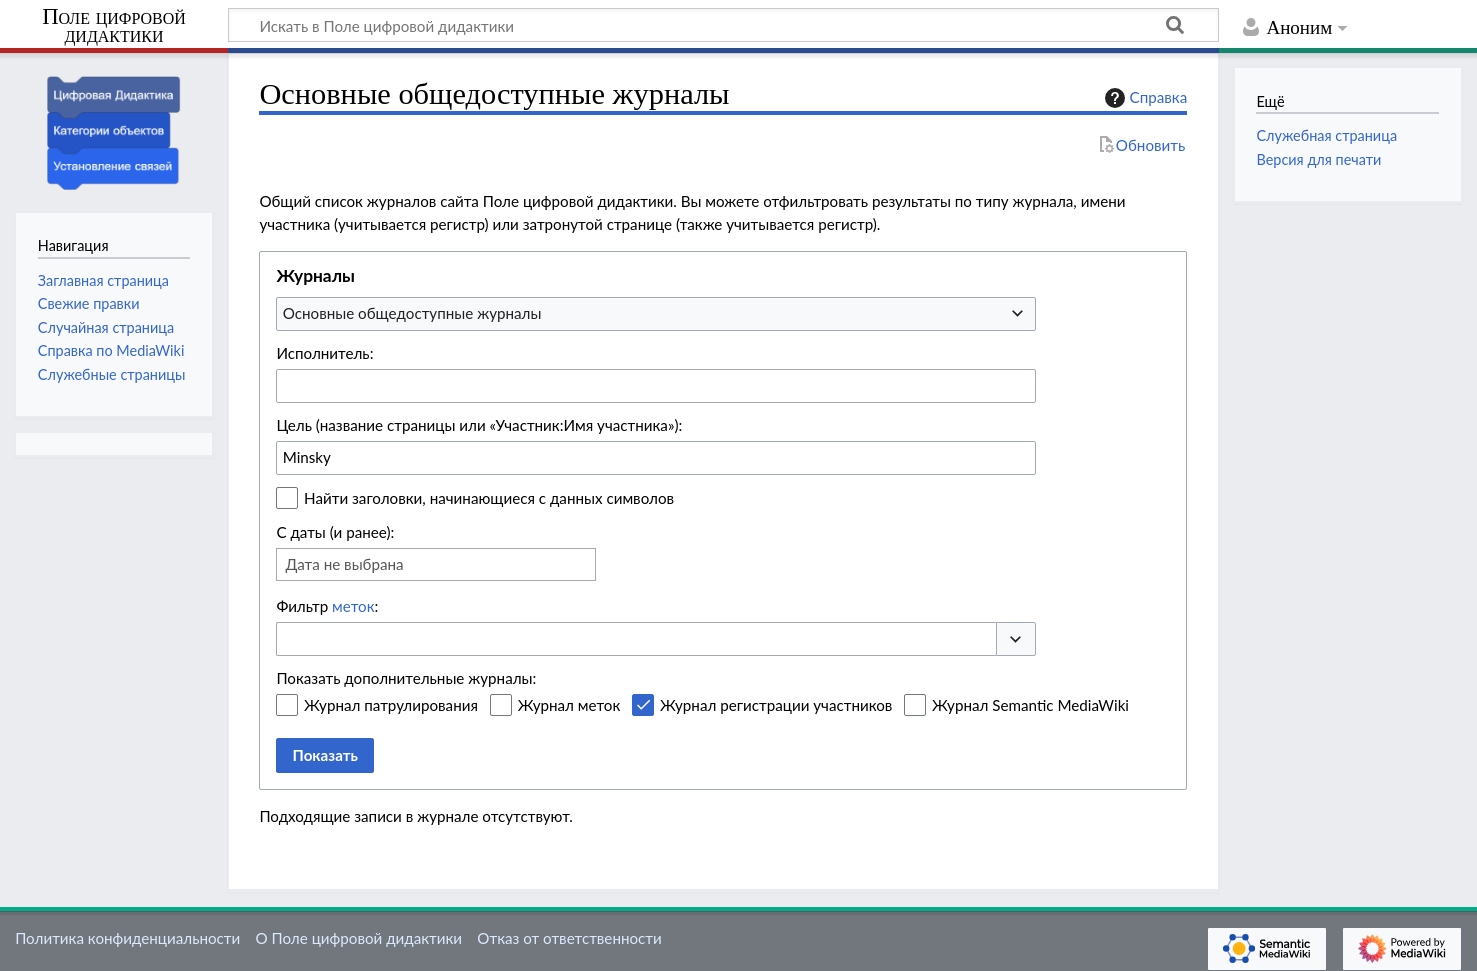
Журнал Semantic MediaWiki (1030, 705)
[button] (1016, 639)
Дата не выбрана (344, 564)
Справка (1144, 98)
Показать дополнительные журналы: (406, 678)
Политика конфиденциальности (127, 938)
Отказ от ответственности (569, 938)
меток (353, 606)
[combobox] (656, 314)
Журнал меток (569, 705)
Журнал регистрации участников (776, 705)
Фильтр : (327, 606)
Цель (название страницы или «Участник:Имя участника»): (479, 425)
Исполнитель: (324, 353)
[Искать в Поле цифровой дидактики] (723, 25)
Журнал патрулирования (391, 705)
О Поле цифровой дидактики (358, 938)
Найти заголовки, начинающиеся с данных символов (489, 498)
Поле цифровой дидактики (114, 26)
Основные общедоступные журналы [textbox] (412, 313)
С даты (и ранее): (335, 532)
